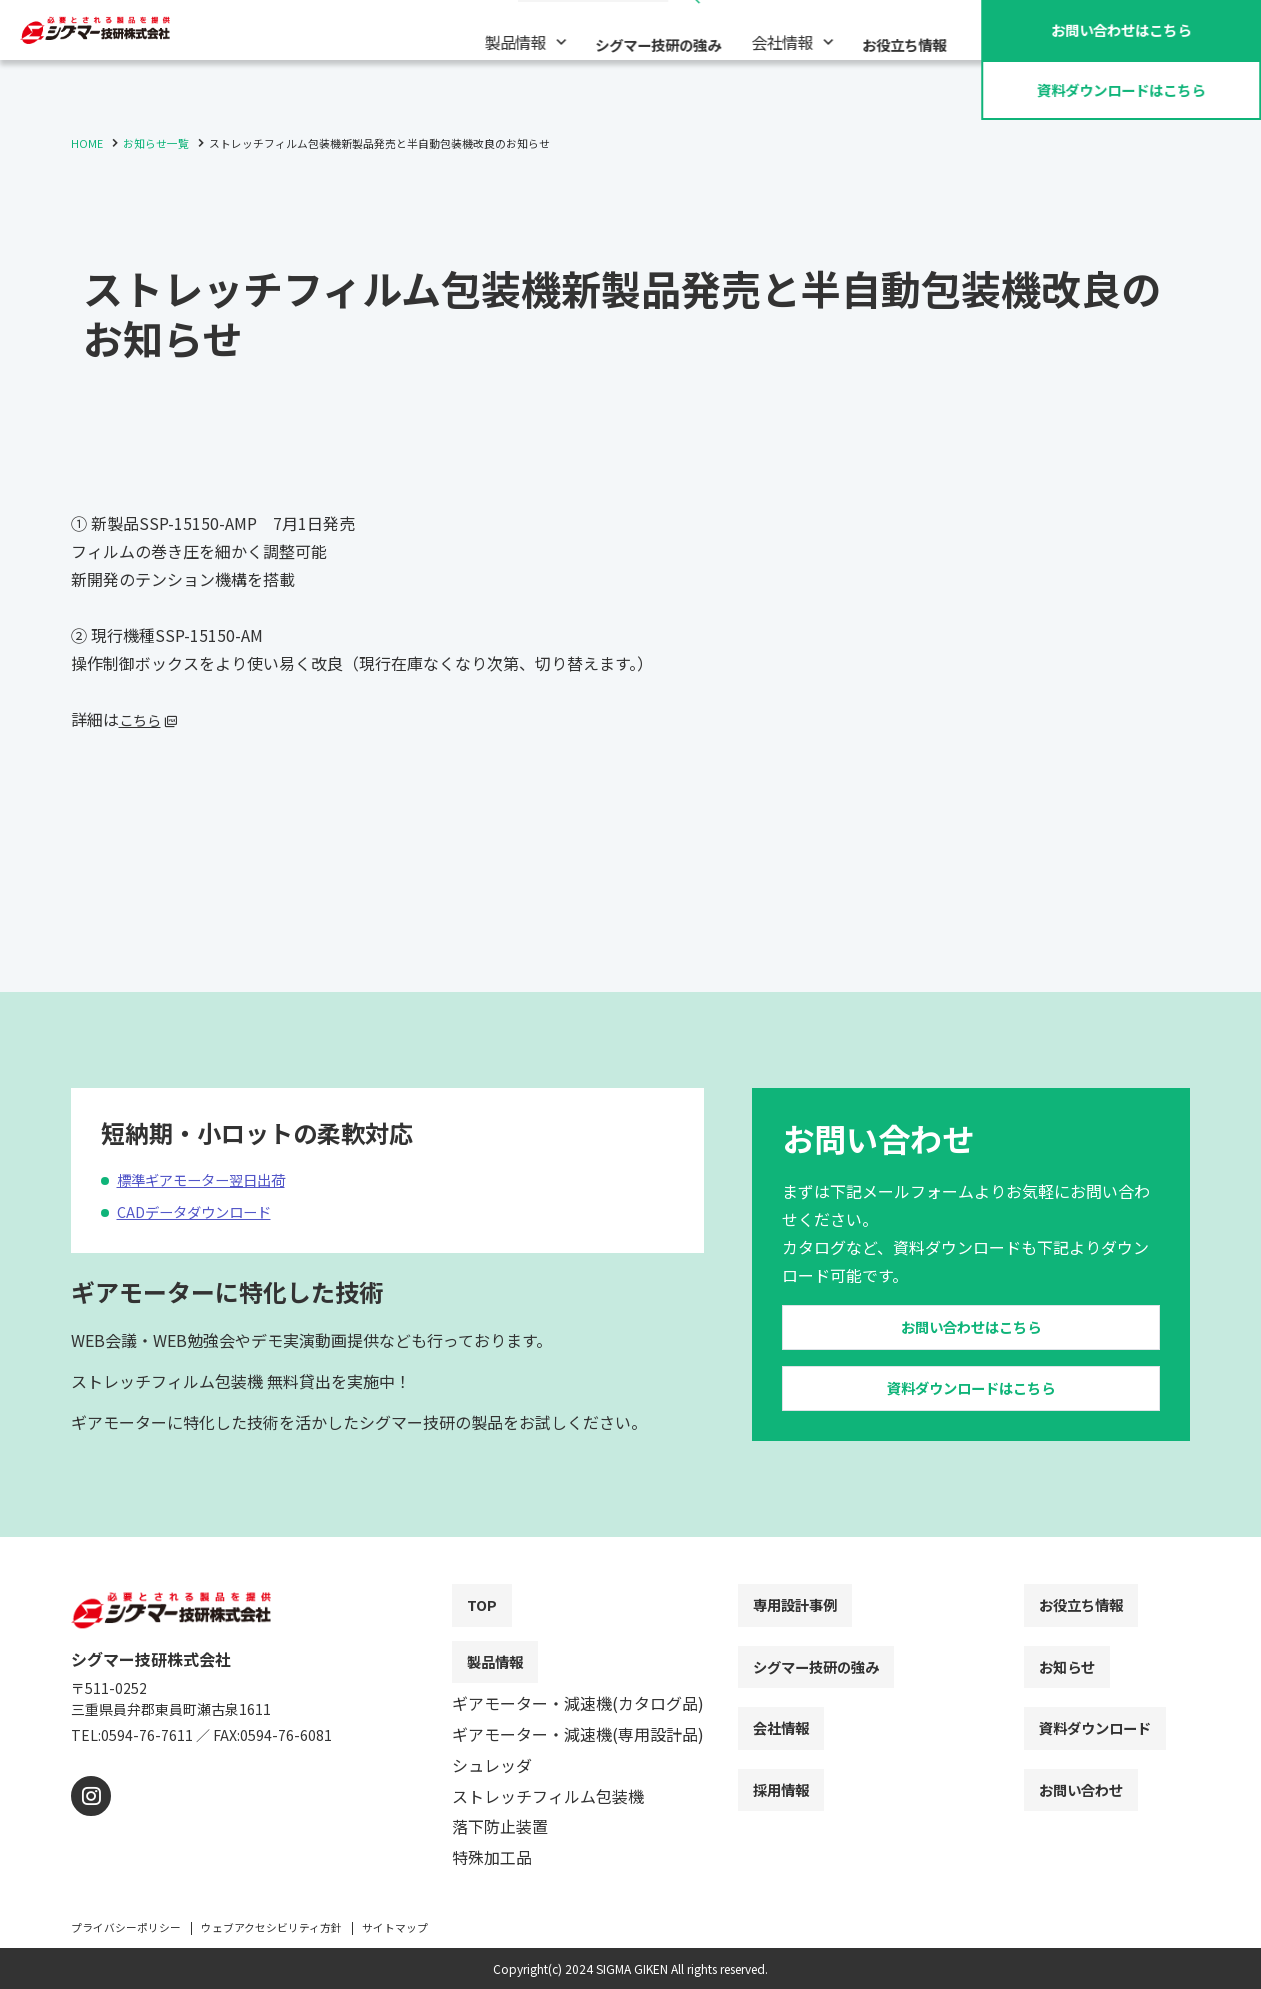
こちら (143, 719)
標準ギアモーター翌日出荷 (213, 1136)
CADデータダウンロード (204, 1168)
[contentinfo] (630, 1776)
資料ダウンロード (1121, 89)
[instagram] (88, 1820)
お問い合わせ (1121, 29)
